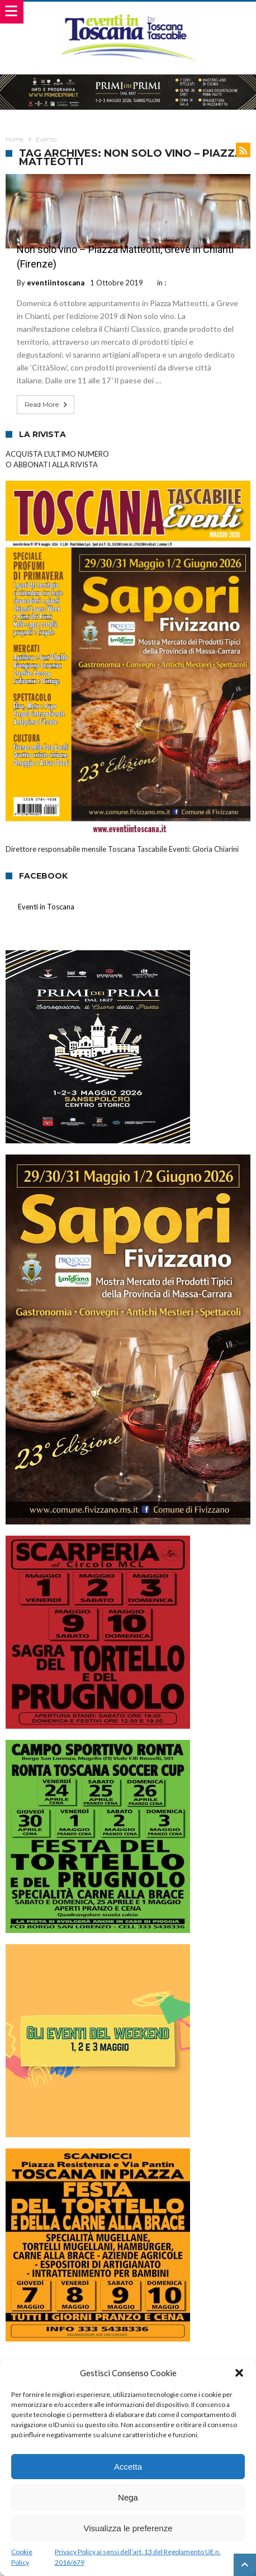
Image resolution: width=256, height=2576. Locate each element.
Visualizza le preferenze (128, 2528)
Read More (47, 405)
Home (14, 139)
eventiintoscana (55, 282)
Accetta (128, 2466)
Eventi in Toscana (46, 906)
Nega (128, 2497)
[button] (239, 2372)
